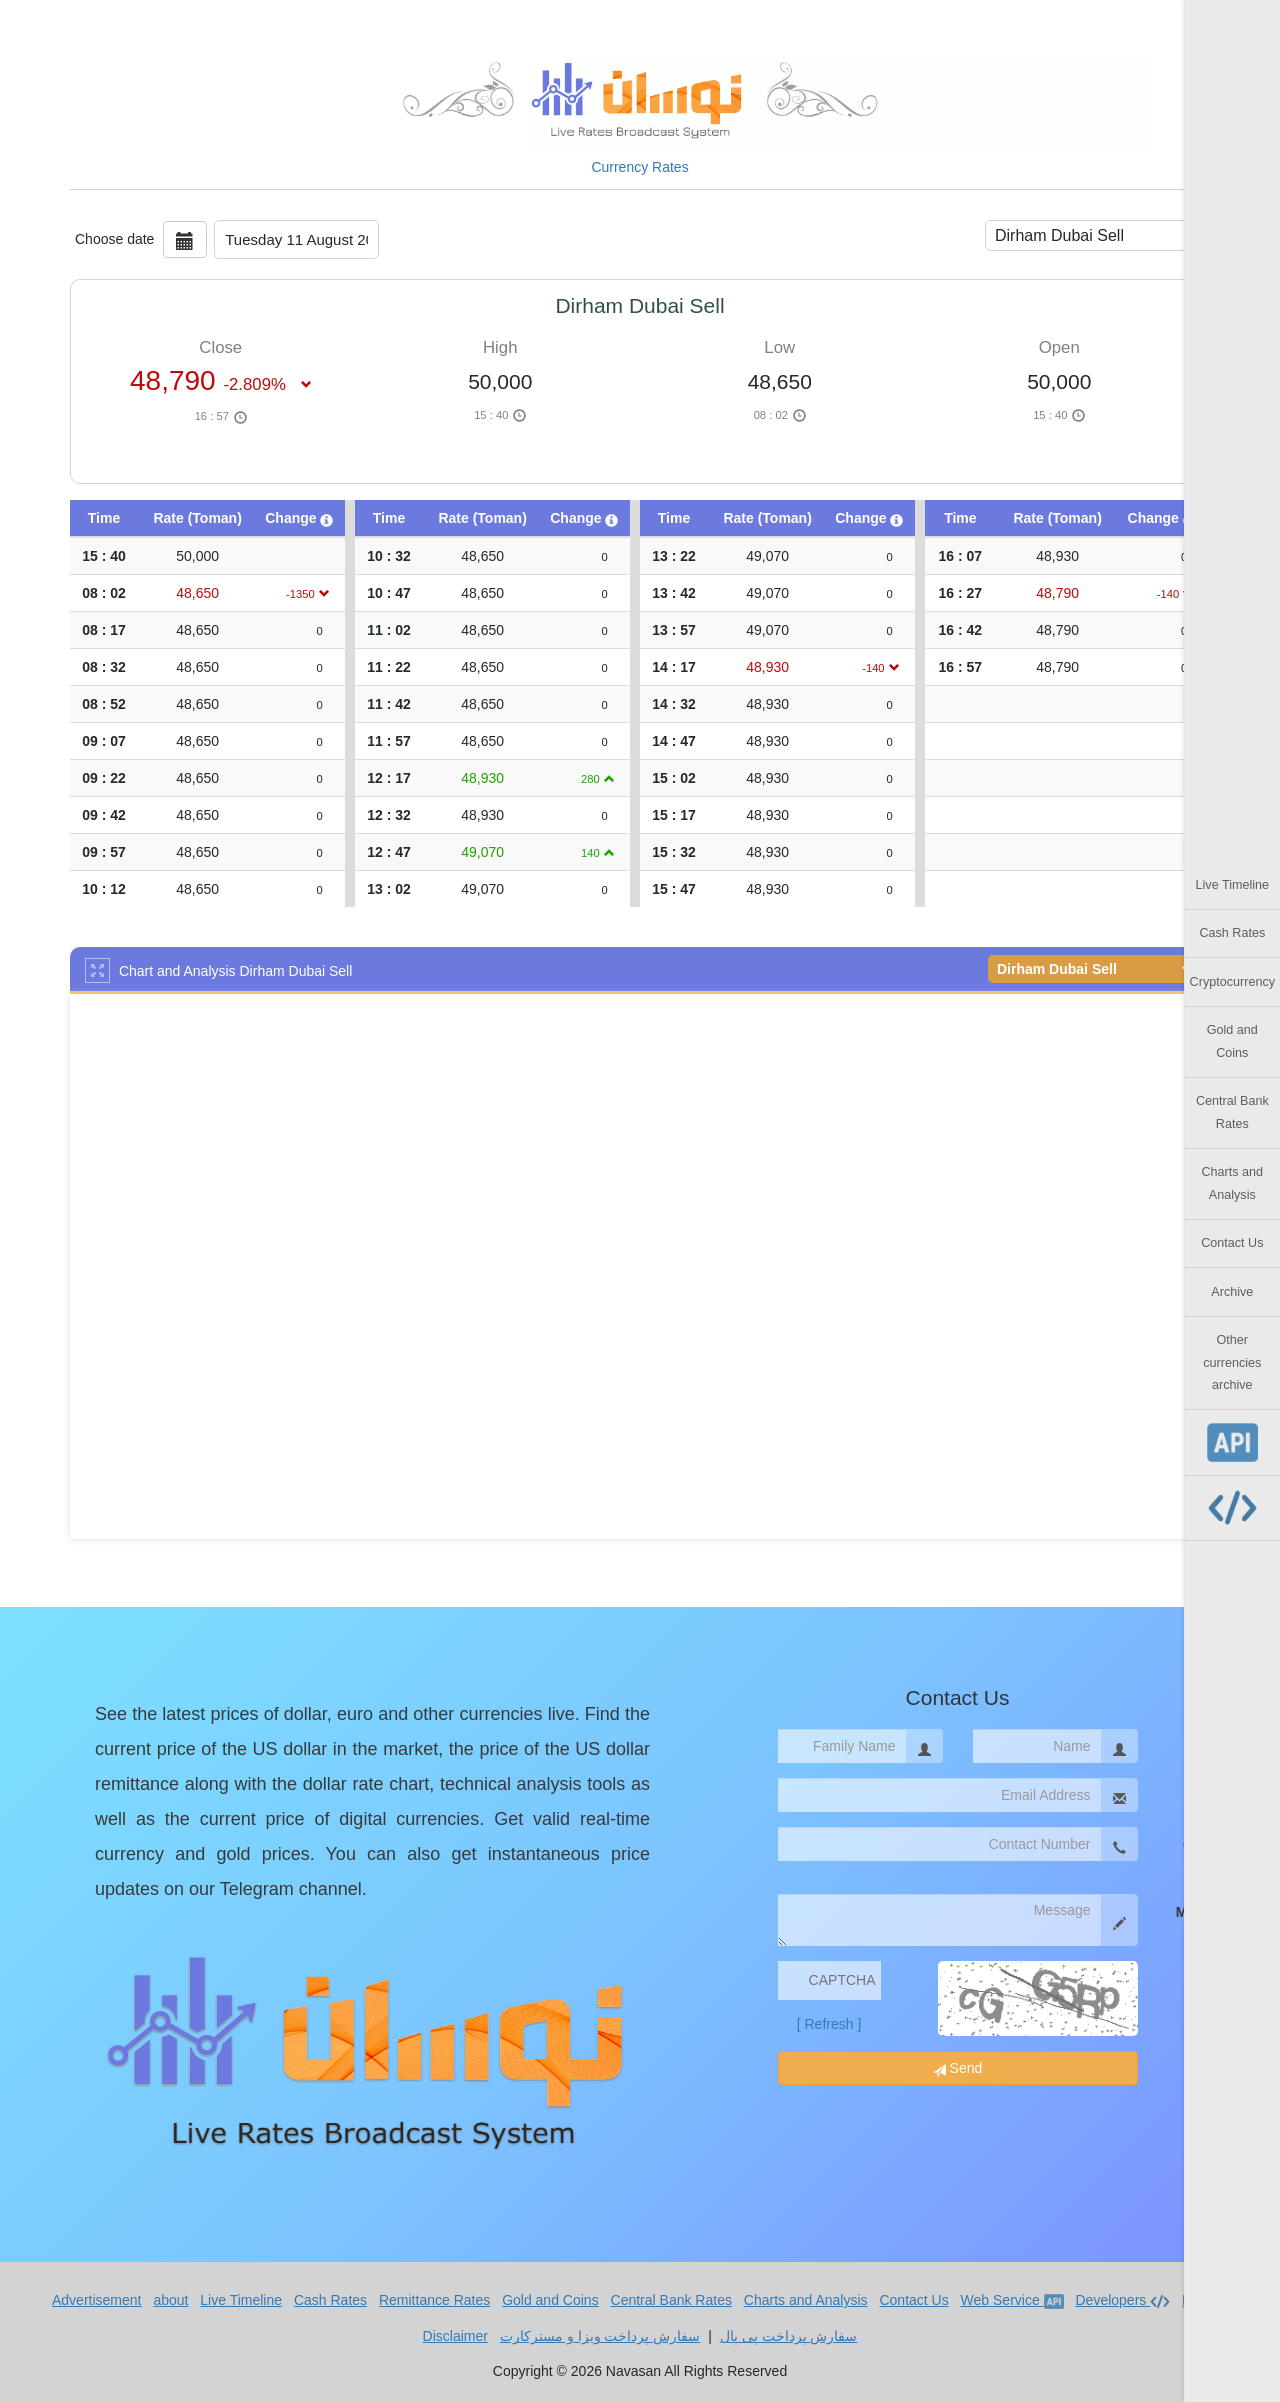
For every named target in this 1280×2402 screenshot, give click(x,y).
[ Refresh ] (829, 2024)
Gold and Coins (1232, 1041)
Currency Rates (639, 167)
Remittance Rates (434, 2300)
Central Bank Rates (1232, 1112)
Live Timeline (1233, 885)
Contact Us (1232, 1243)
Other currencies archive (1232, 1362)
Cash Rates (1232, 933)
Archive (1232, 1292)
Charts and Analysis (1233, 1183)
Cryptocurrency (1232, 982)
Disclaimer (455, 2336)
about (170, 2300)
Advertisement (96, 2300)
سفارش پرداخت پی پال (789, 2336)
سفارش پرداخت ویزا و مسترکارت (600, 2336)
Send (958, 2068)
